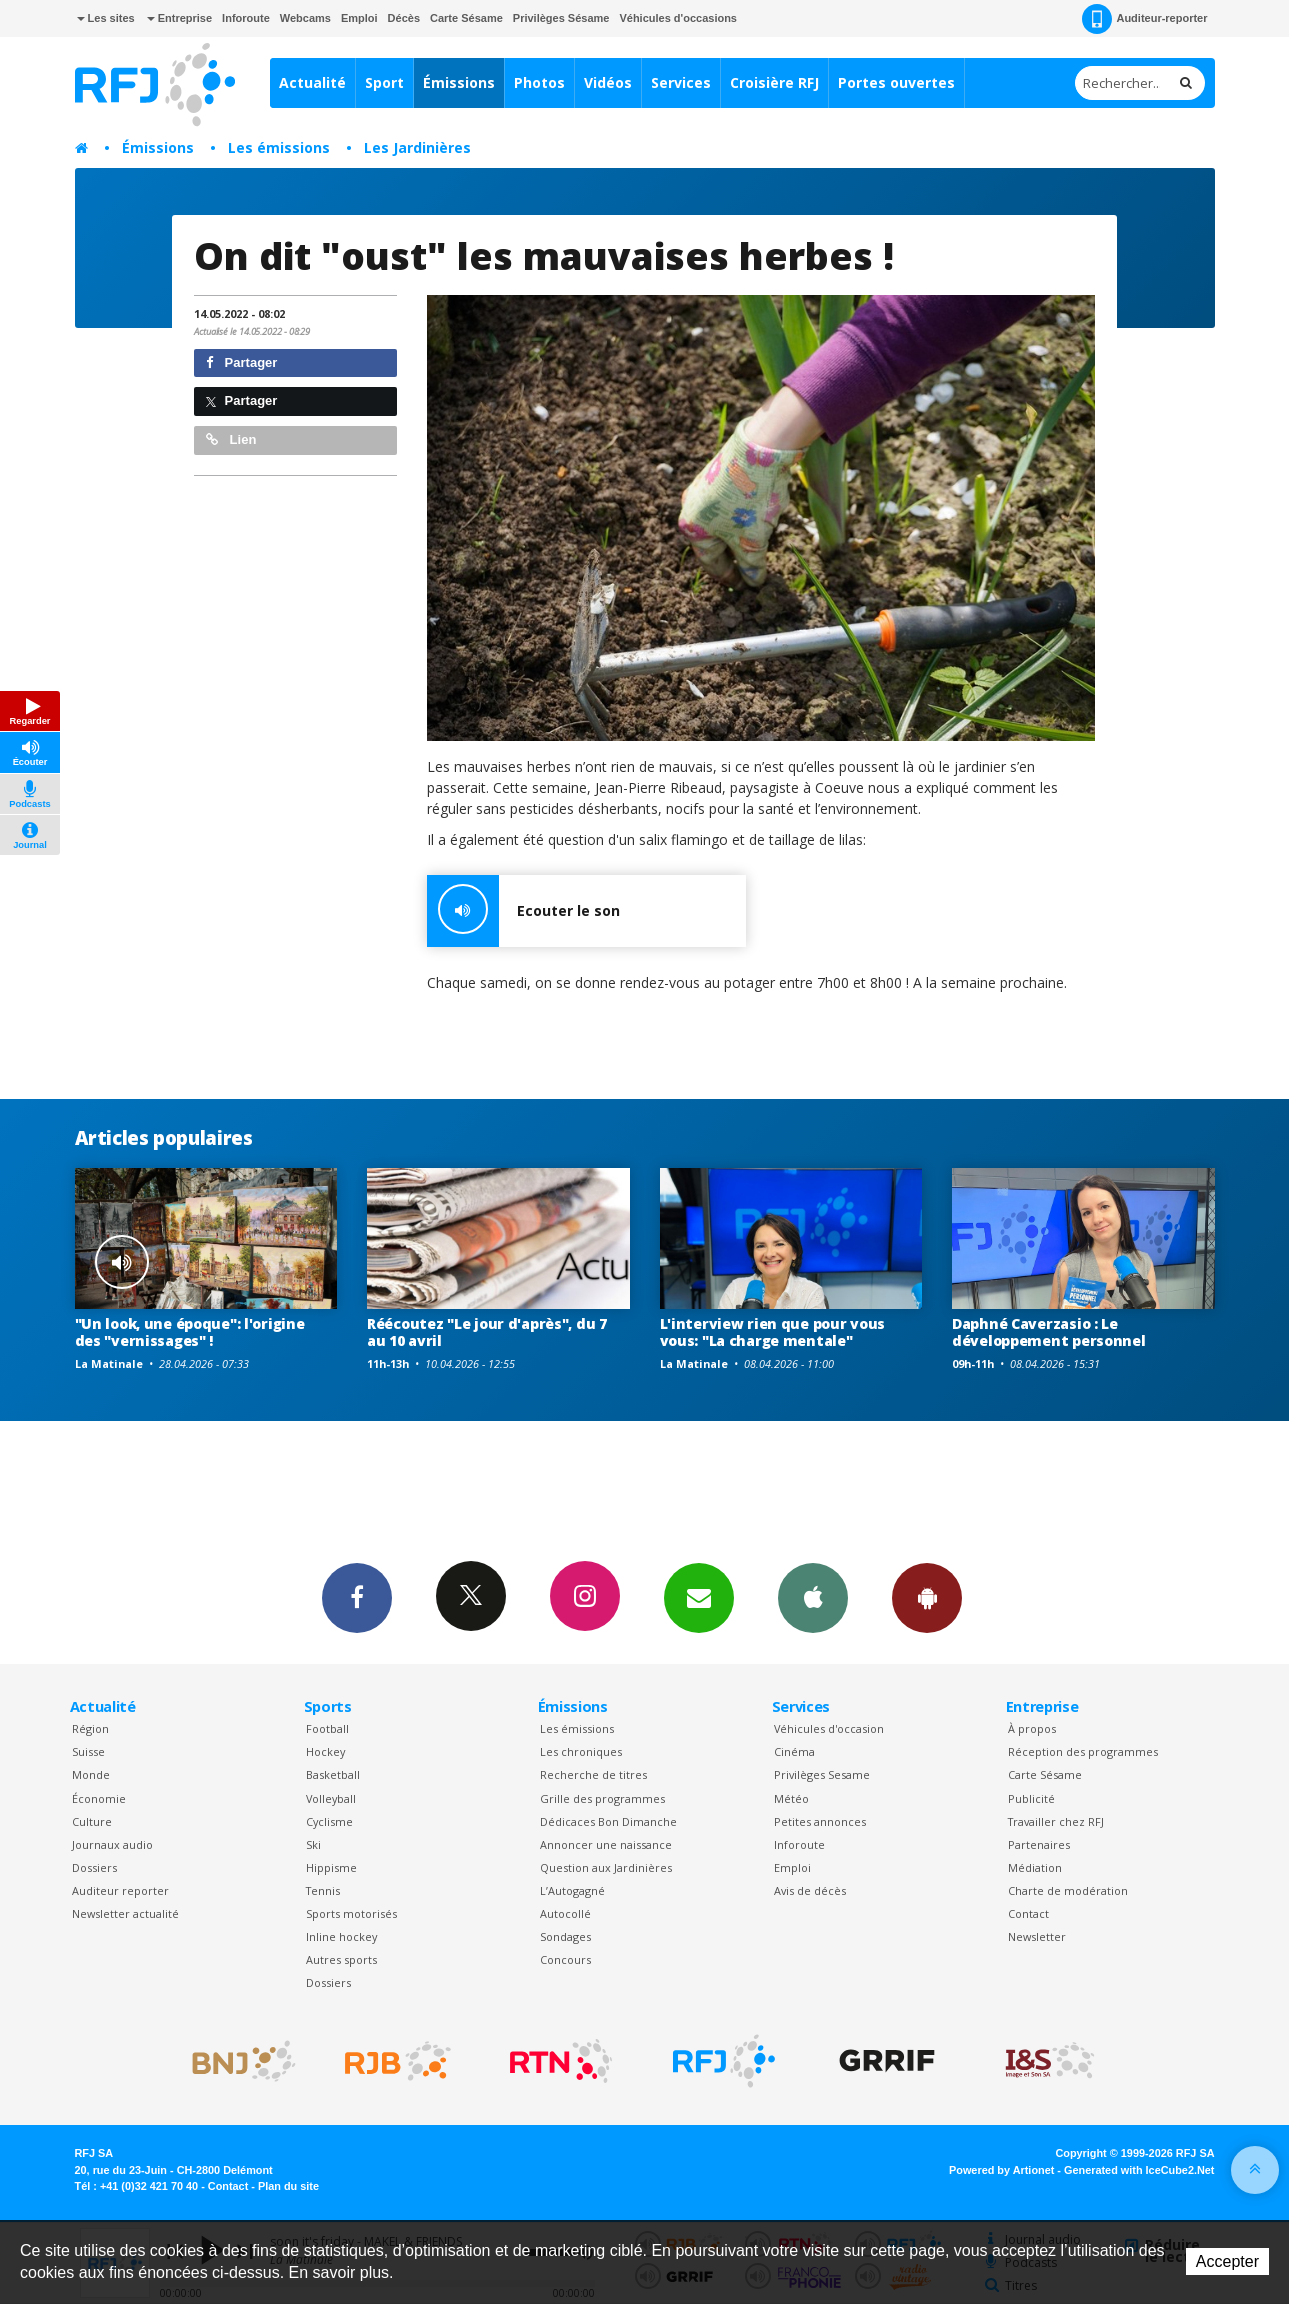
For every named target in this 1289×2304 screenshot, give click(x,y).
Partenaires (1039, 1844)
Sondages (565, 1936)
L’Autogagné (572, 1890)
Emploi (359, 18)
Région (90, 1728)
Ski (313, 1844)
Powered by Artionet (1001, 2170)
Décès (404, 18)
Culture (92, 1821)
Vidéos (608, 82)
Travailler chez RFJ (1056, 1821)
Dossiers (94, 1867)
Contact (1028, 1913)
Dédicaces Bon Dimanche (608, 1821)
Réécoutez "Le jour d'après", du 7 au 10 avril (487, 1332)
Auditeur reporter (120, 1890)
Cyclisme (329, 1821)
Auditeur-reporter (1144, 19)
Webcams (305, 18)
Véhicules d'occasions (678, 18)
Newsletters (699, 1597)
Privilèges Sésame (561, 18)
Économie (99, 1798)
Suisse (88, 1751)
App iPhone (813, 1597)
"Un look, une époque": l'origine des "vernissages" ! (190, 1332)
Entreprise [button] (179, 18)
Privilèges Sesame (822, 1774)
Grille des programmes (602, 1798)
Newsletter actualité (125, 1913)
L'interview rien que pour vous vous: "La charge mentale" (773, 1332)
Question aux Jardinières (606, 1867)
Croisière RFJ (774, 82)
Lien (231, 439)
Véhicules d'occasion (829, 1728)
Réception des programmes (1083, 1751)
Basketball (333, 1774)
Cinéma (794, 1751)
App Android (927, 1597)
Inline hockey (341, 1936)
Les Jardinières (417, 147)
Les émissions (279, 147)
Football (327, 1728)
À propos (1032, 1728)
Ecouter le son (523, 911)
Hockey (325, 1751)
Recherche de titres (593, 1774)
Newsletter (1037, 1936)
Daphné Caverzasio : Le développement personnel (1049, 1332)
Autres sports (341, 1959)
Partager (241, 362)
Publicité (1031, 1798)
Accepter (1227, 2261)
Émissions (459, 82)
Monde (91, 1774)
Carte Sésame (466, 18)
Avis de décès (810, 1890)
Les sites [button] (106, 18)
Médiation (1035, 1867)
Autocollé (565, 1913)
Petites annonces (820, 1821)
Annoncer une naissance (606, 1844)
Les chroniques (581, 1751)
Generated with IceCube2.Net (1139, 2170)
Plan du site (288, 2186)
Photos (539, 82)
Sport (384, 82)
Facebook (357, 1597)
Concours (565, 1959)
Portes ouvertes (896, 82)
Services (681, 82)
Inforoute (246, 18)
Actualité (312, 82)
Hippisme (331, 1867)
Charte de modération (1068, 1890)
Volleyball (331, 1798)
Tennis (323, 1890)
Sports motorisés (351, 1913)
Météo (791, 1798)
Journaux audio (112, 1844)
